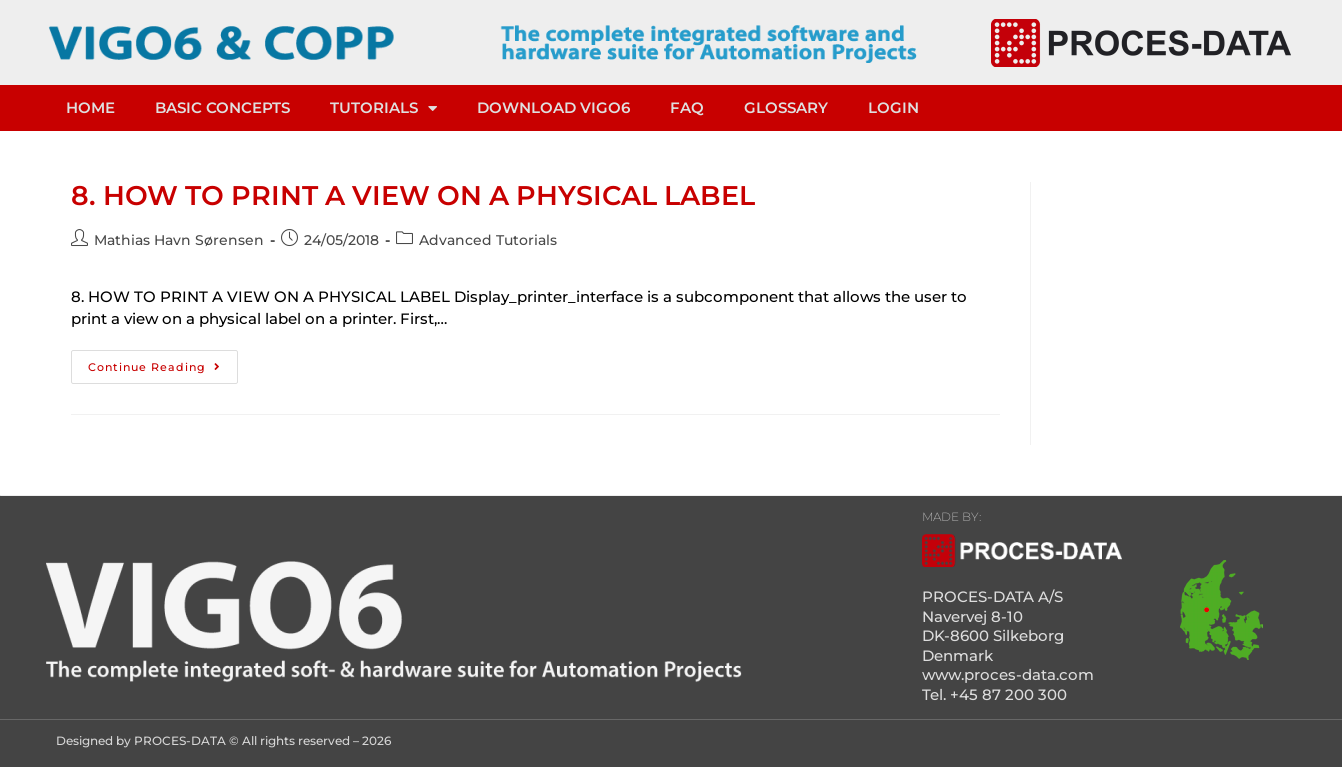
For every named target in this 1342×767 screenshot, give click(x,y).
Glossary (786, 107)
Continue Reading (163, 362)
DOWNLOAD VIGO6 (553, 107)
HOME (90, 107)
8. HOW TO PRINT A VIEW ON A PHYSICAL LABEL (413, 195)
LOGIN (893, 107)
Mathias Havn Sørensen (179, 240)
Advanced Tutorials (488, 240)
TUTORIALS (383, 108)
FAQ (687, 107)
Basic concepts (222, 107)
